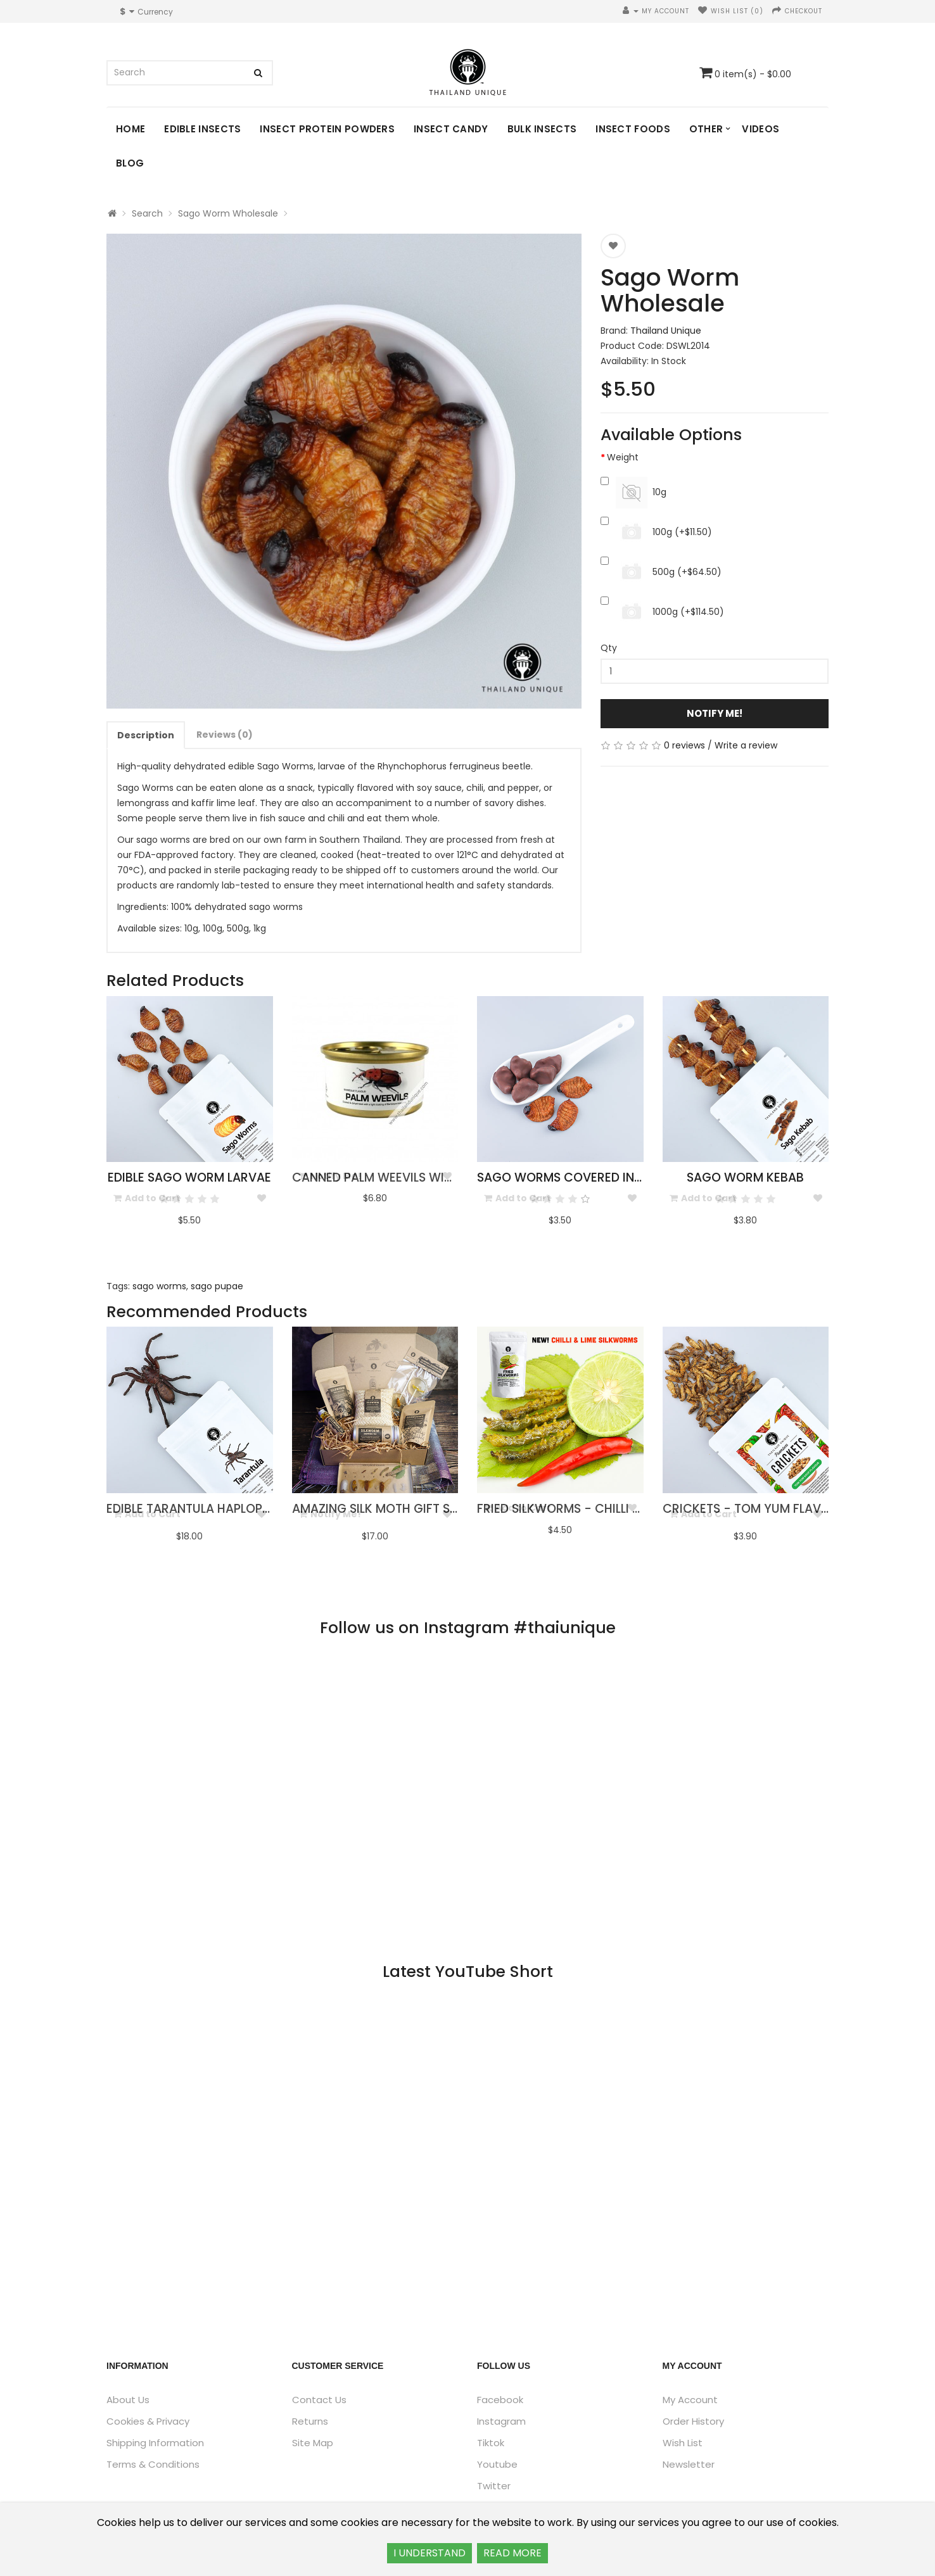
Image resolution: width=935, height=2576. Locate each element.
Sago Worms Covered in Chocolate (593, 1177)
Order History (693, 2421)
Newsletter (689, 2464)
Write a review (746, 745)
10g (633, 492)
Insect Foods (632, 129)
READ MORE (512, 2553)
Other (706, 129)
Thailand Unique (665, 330)
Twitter (494, 2485)
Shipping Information (155, 2442)
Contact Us (319, 2399)
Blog (130, 163)
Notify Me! (714, 713)
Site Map (312, 2442)
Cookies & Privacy (147, 2421)
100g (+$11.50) (656, 532)
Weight (623, 457)
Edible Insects (202, 129)
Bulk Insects (542, 129)
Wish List (683, 2442)
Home (130, 129)
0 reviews (684, 745)
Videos (760, 129)
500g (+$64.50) (661, 572)
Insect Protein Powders (327, 129)
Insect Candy (451, 129)
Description (145, 735)
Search (147, 213)
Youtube (497, 2464)
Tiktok (490, 2442)
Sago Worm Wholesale (228, 213)
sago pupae (217, 1286)
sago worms (159, 1286)
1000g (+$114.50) (662, 612)
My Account (690, 2399)
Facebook (500, 2399)
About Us (127, 2399)
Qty (609, 647)
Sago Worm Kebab (745, 1177)
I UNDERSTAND (429, 2553)
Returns (310, 2421)
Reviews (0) (224, 734)
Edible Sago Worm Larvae (189, 1177)
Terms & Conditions (153, 2464)
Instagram (501, 2421)
